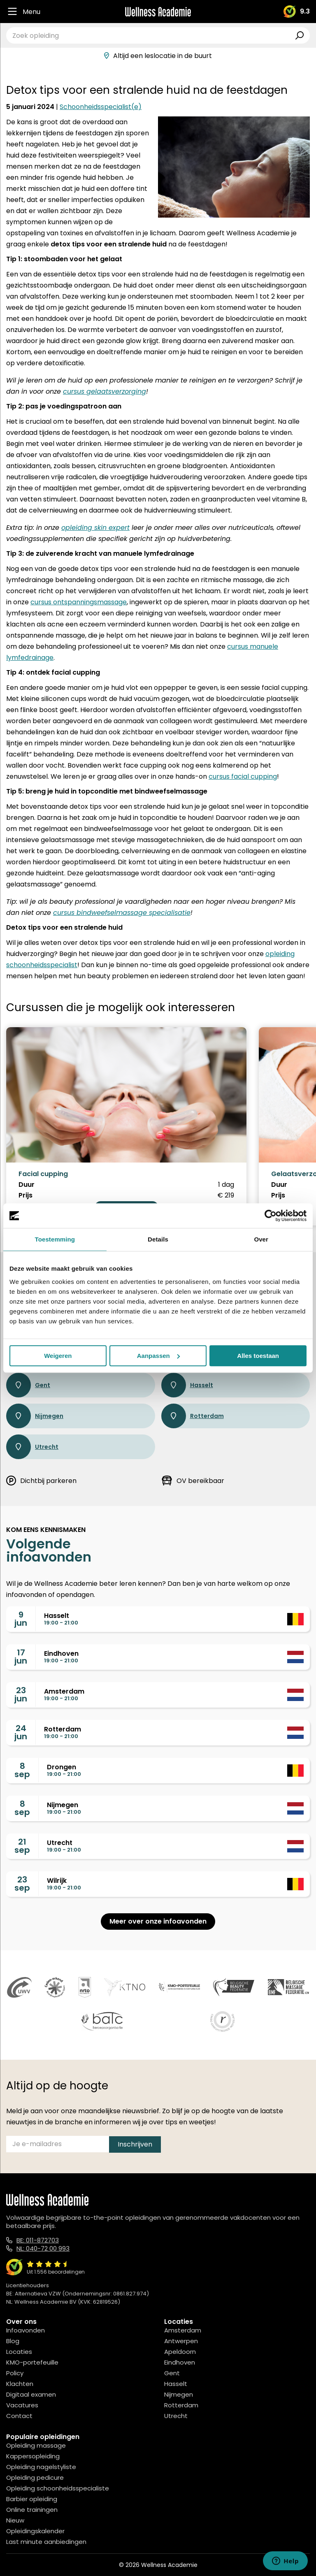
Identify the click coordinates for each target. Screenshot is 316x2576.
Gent (28, 1385)
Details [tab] (158, 1239)
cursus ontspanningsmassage (78, 602)
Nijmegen (34, 1416)
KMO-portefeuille (32, 2362)
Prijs (26, 1195)
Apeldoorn (180, 2351)
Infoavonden (25, 2330)
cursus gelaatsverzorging (104, 391)
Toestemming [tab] (55, 1239)
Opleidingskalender (35, 2531)
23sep (22, 1884)
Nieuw (15, 2520)
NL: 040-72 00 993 (43, 2248)
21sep (22, 1846)
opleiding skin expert (95, 527)
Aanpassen (158, 1355)
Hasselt (187, 1385)
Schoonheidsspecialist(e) (101, 106)
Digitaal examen (31, 2394)
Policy (14, 2373)
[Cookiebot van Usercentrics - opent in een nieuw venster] (271, 1215)
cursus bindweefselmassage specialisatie (122, 912)
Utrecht (32, 1446)
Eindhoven (179, 2362)
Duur (27, 1184)
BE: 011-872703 (37, 2240)
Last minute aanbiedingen (46, 2541)
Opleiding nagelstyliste (41, 2466)
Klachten (19, 2383)
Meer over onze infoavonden (158, 1921)
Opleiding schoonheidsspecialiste (57, 2488)
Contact (19, 2415)
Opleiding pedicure (35, 2477)
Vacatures (22, 2405)
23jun (20, 1694)
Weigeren (58, 1355)
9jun (20, 1619)
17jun (20, 1656)
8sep (22, 1770)
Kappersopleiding (33, 2456)
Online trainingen (32, 2509)
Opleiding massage (36, 2445)
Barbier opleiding (31, 2499)
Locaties (19, 2351)
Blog (12, 2341)
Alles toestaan (258, 1355)
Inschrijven (135, 2144)
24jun (20, 1732)
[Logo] (158, 11)
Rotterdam (192, 1416)
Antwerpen (181, 2341)
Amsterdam (182, 2330)
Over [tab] (261, 1239)
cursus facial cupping (243, 776)
